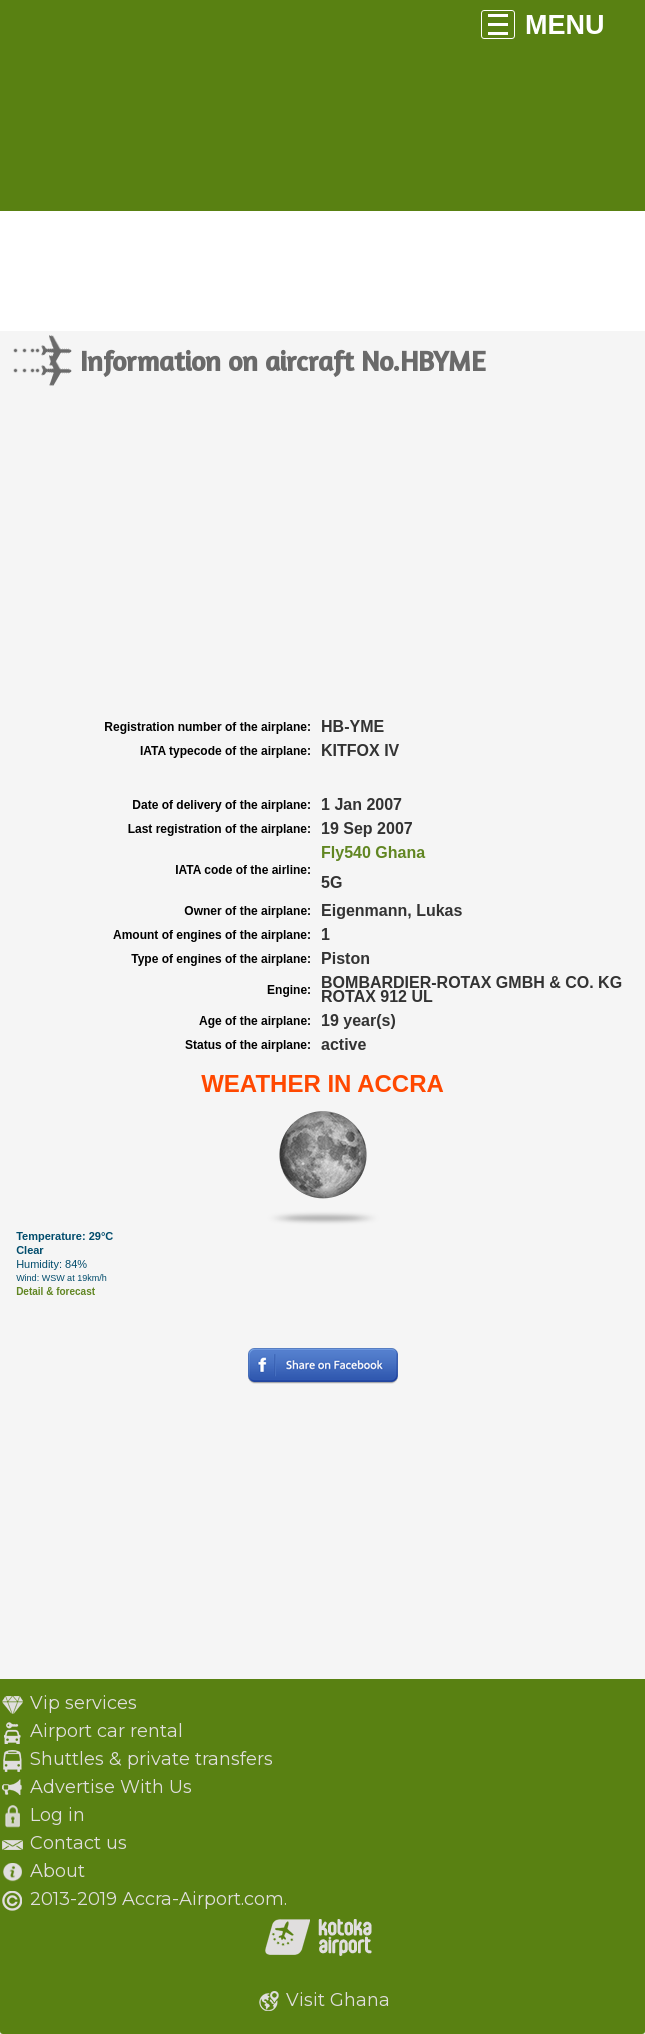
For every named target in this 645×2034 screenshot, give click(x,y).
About (57, 1871)
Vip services (83, 1703)
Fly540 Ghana (373, 852)
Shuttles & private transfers (151, 1759)
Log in (57, 1815)
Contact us (78, 1843)
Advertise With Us (111, 1787)
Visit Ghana (338, 2000)
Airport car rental (106, 1731)
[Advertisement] (322, 564)
